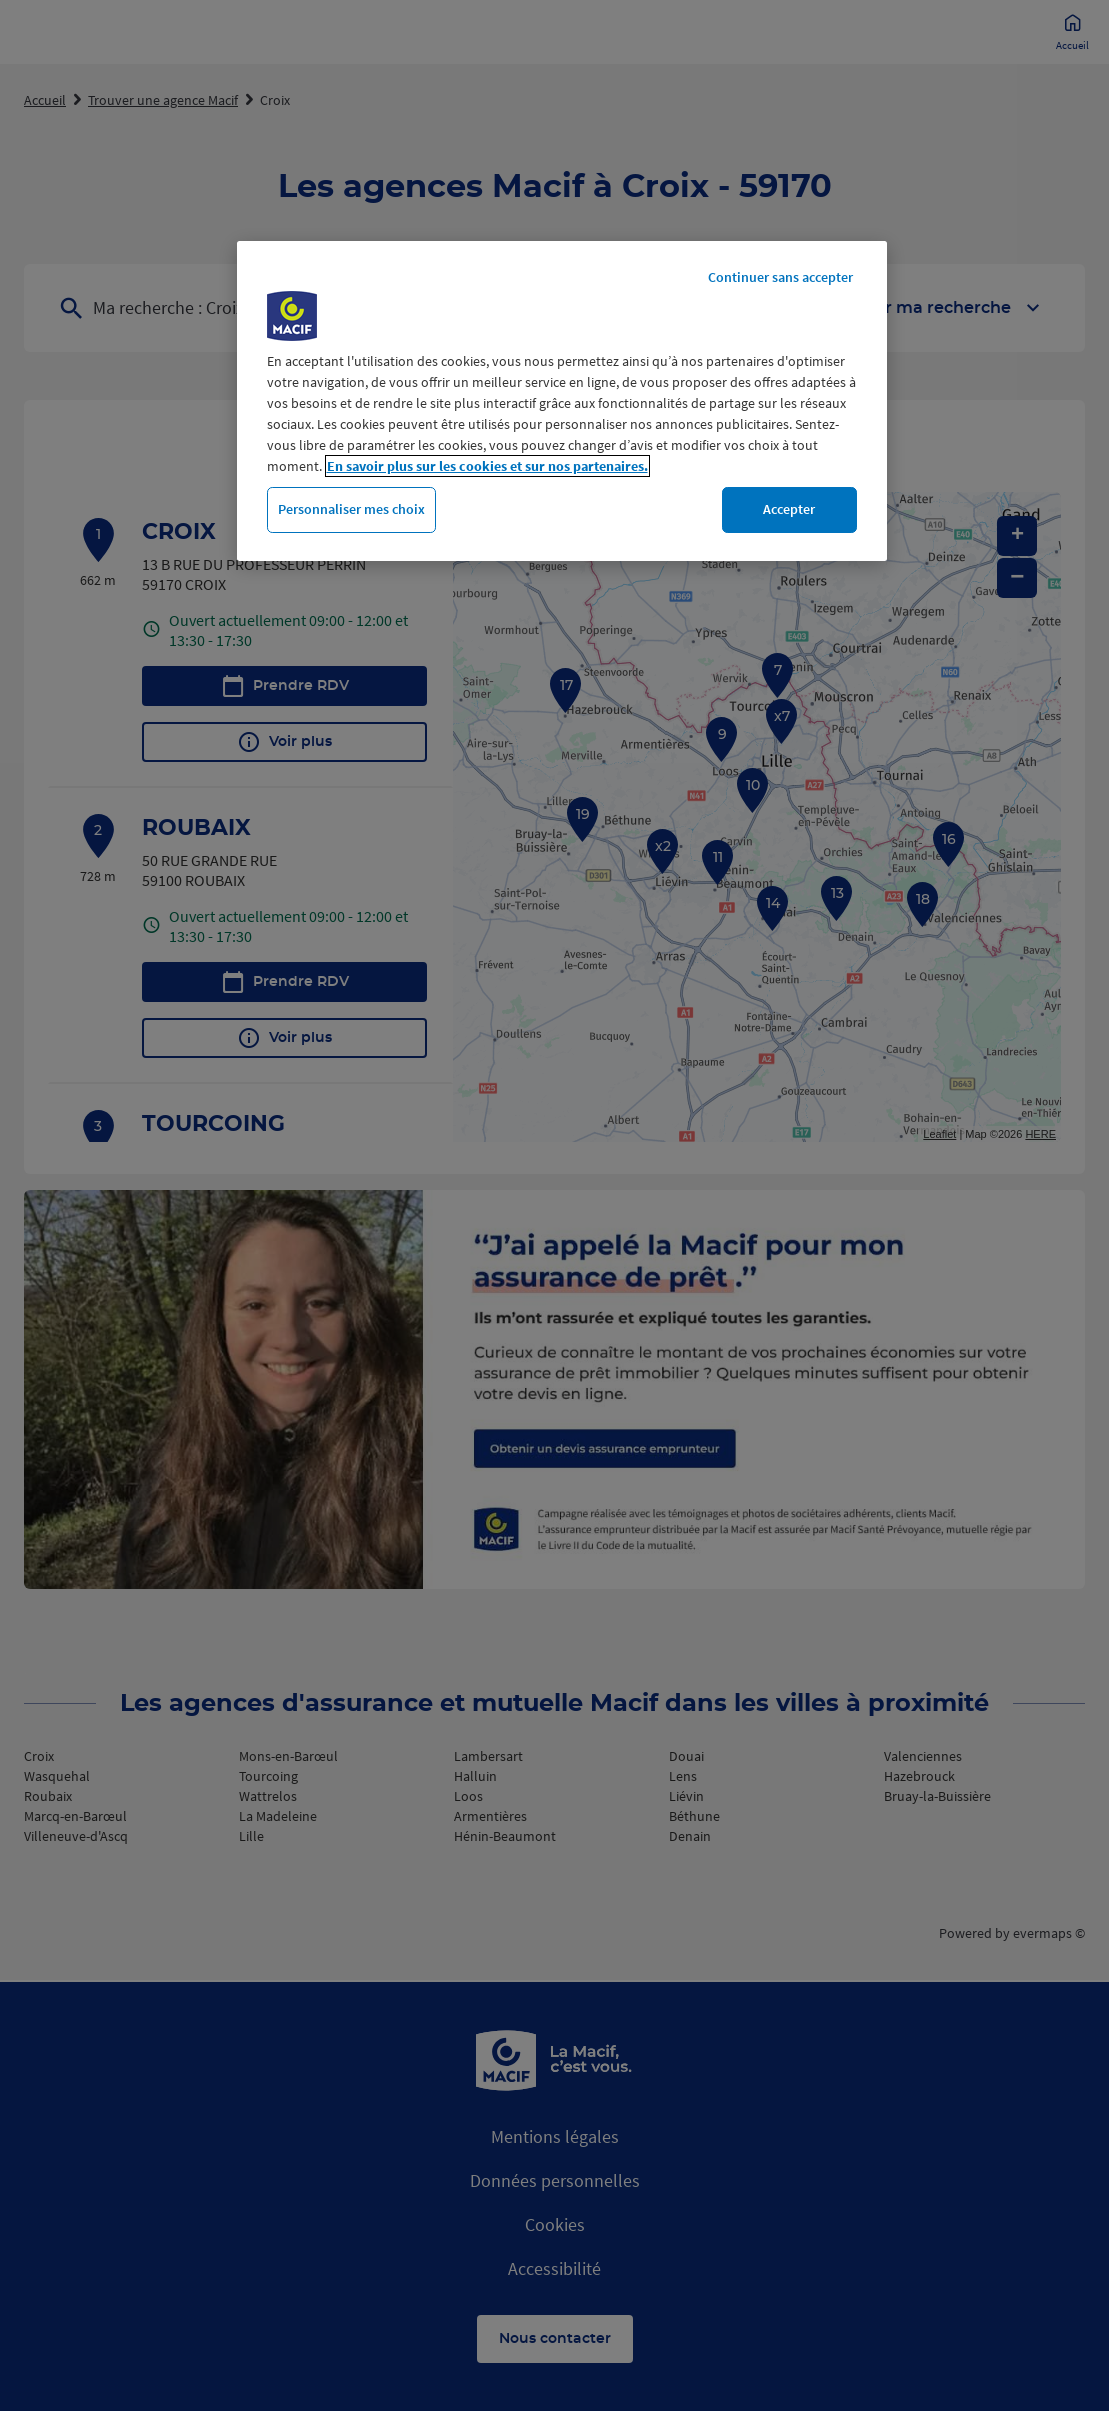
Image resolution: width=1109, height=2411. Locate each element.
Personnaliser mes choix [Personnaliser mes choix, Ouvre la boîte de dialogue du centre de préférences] (351, 509)
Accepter (789, 509)
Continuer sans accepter (780, 277)
